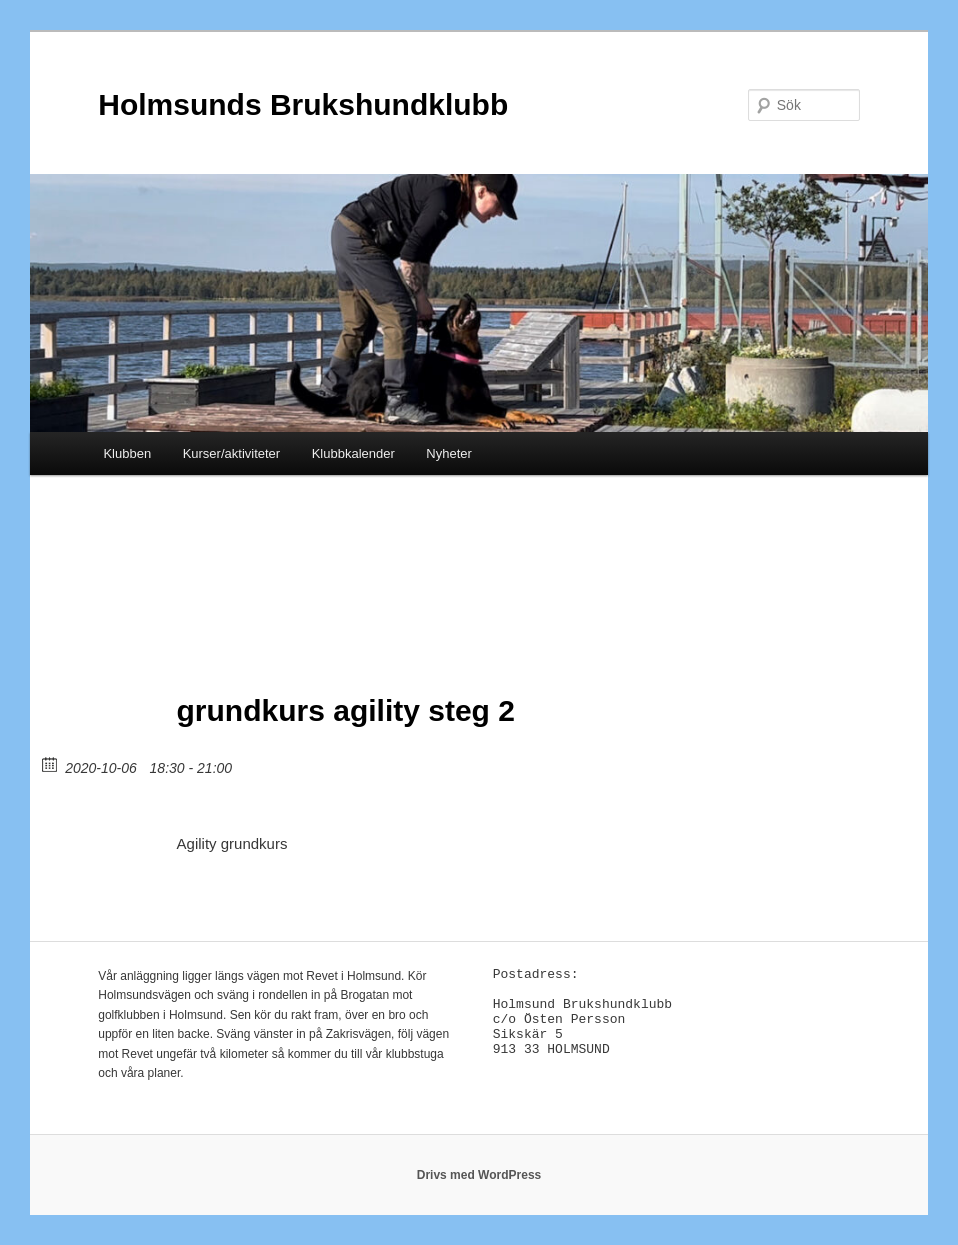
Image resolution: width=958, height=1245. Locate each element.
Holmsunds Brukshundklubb (303, 104)
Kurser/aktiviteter (232, 453)
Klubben (127, 453)
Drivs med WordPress (479, 1175)
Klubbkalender (353, 453)
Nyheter (449, 453)
